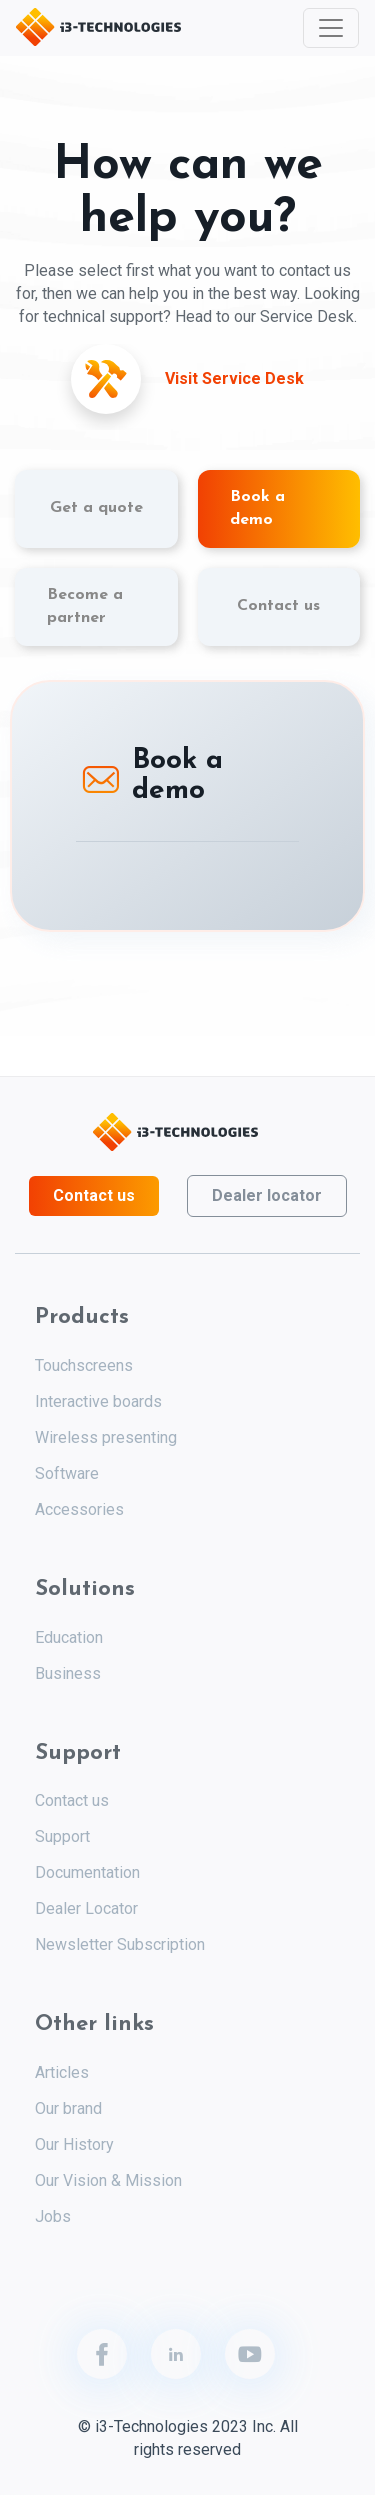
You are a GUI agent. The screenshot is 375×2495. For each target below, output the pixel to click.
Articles (62, 2072)
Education (69, 1637)
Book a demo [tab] (257, 508)
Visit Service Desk (234, 378)
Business (68, 1673)
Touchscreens (84, 1365)
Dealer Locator (86, 1908)
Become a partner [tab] (85, 606)
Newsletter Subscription (120, 1944)
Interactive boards (98, 1401)
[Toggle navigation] (331, 28)
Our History (74, 2144)
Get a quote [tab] (96, 508)
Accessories (79, 1509)
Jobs (53, 2216)
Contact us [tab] (278, 606)
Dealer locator (267, 1195)
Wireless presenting (106, 1437)
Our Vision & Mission (108, 2180)
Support (62, 1836)
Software (67, 1473)
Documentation (87, 1872)
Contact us (94, 1195)
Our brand (68, 2108)
